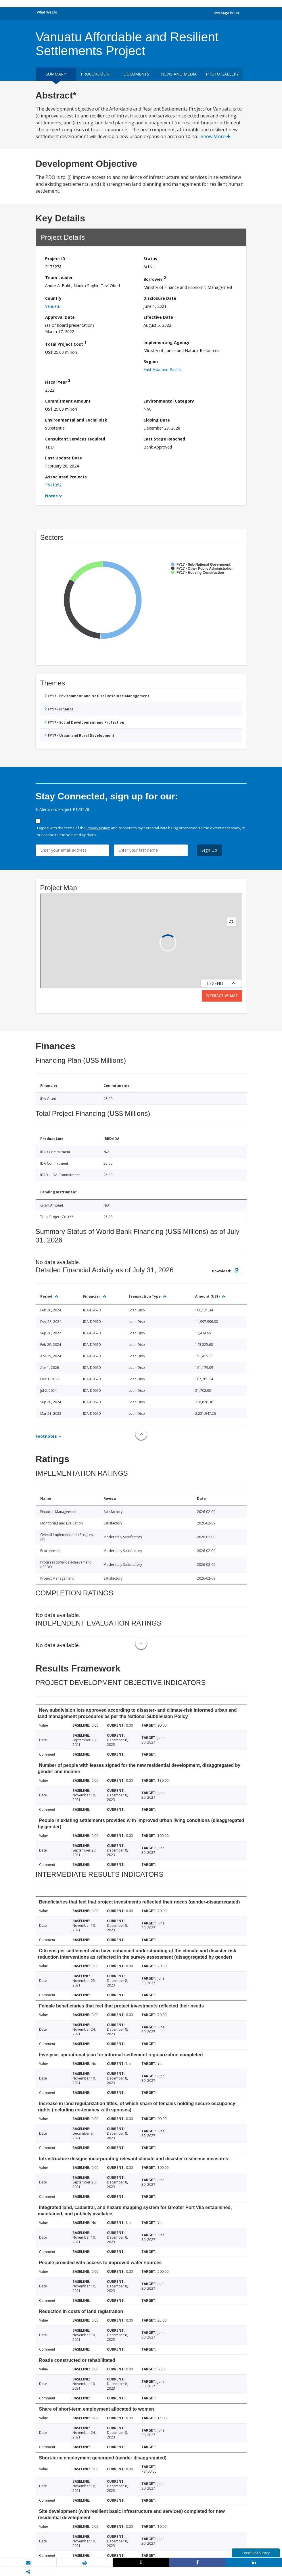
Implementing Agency (166, 342)
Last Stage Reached (164, 439)
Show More (215, 136)
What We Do (47, 12)
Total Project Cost (66, 343)
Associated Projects (66, 477)
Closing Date (156, 420)
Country (53, 298)
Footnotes (46, 1436)
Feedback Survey (256, 2552)
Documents (136, 74)
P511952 (53, 485)
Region (150, 361)
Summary (56, 74)
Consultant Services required (75, 439)
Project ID (55, 258)
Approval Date (60, 317)
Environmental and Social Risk (76, 420)
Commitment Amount (68, 401)
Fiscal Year (57, 381)
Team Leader (59, 277)
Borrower (154, 278)
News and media (179, 74)
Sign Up (209, 850)
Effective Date (158, 317)
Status (150, 258)
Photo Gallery (222, 74)
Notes (51, 495)
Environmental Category (168, 401)
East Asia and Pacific (162, 369)
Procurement (96, 74)
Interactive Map (222, 995)
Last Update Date (63, 458)
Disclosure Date (159, 298)
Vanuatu (52, 306)
